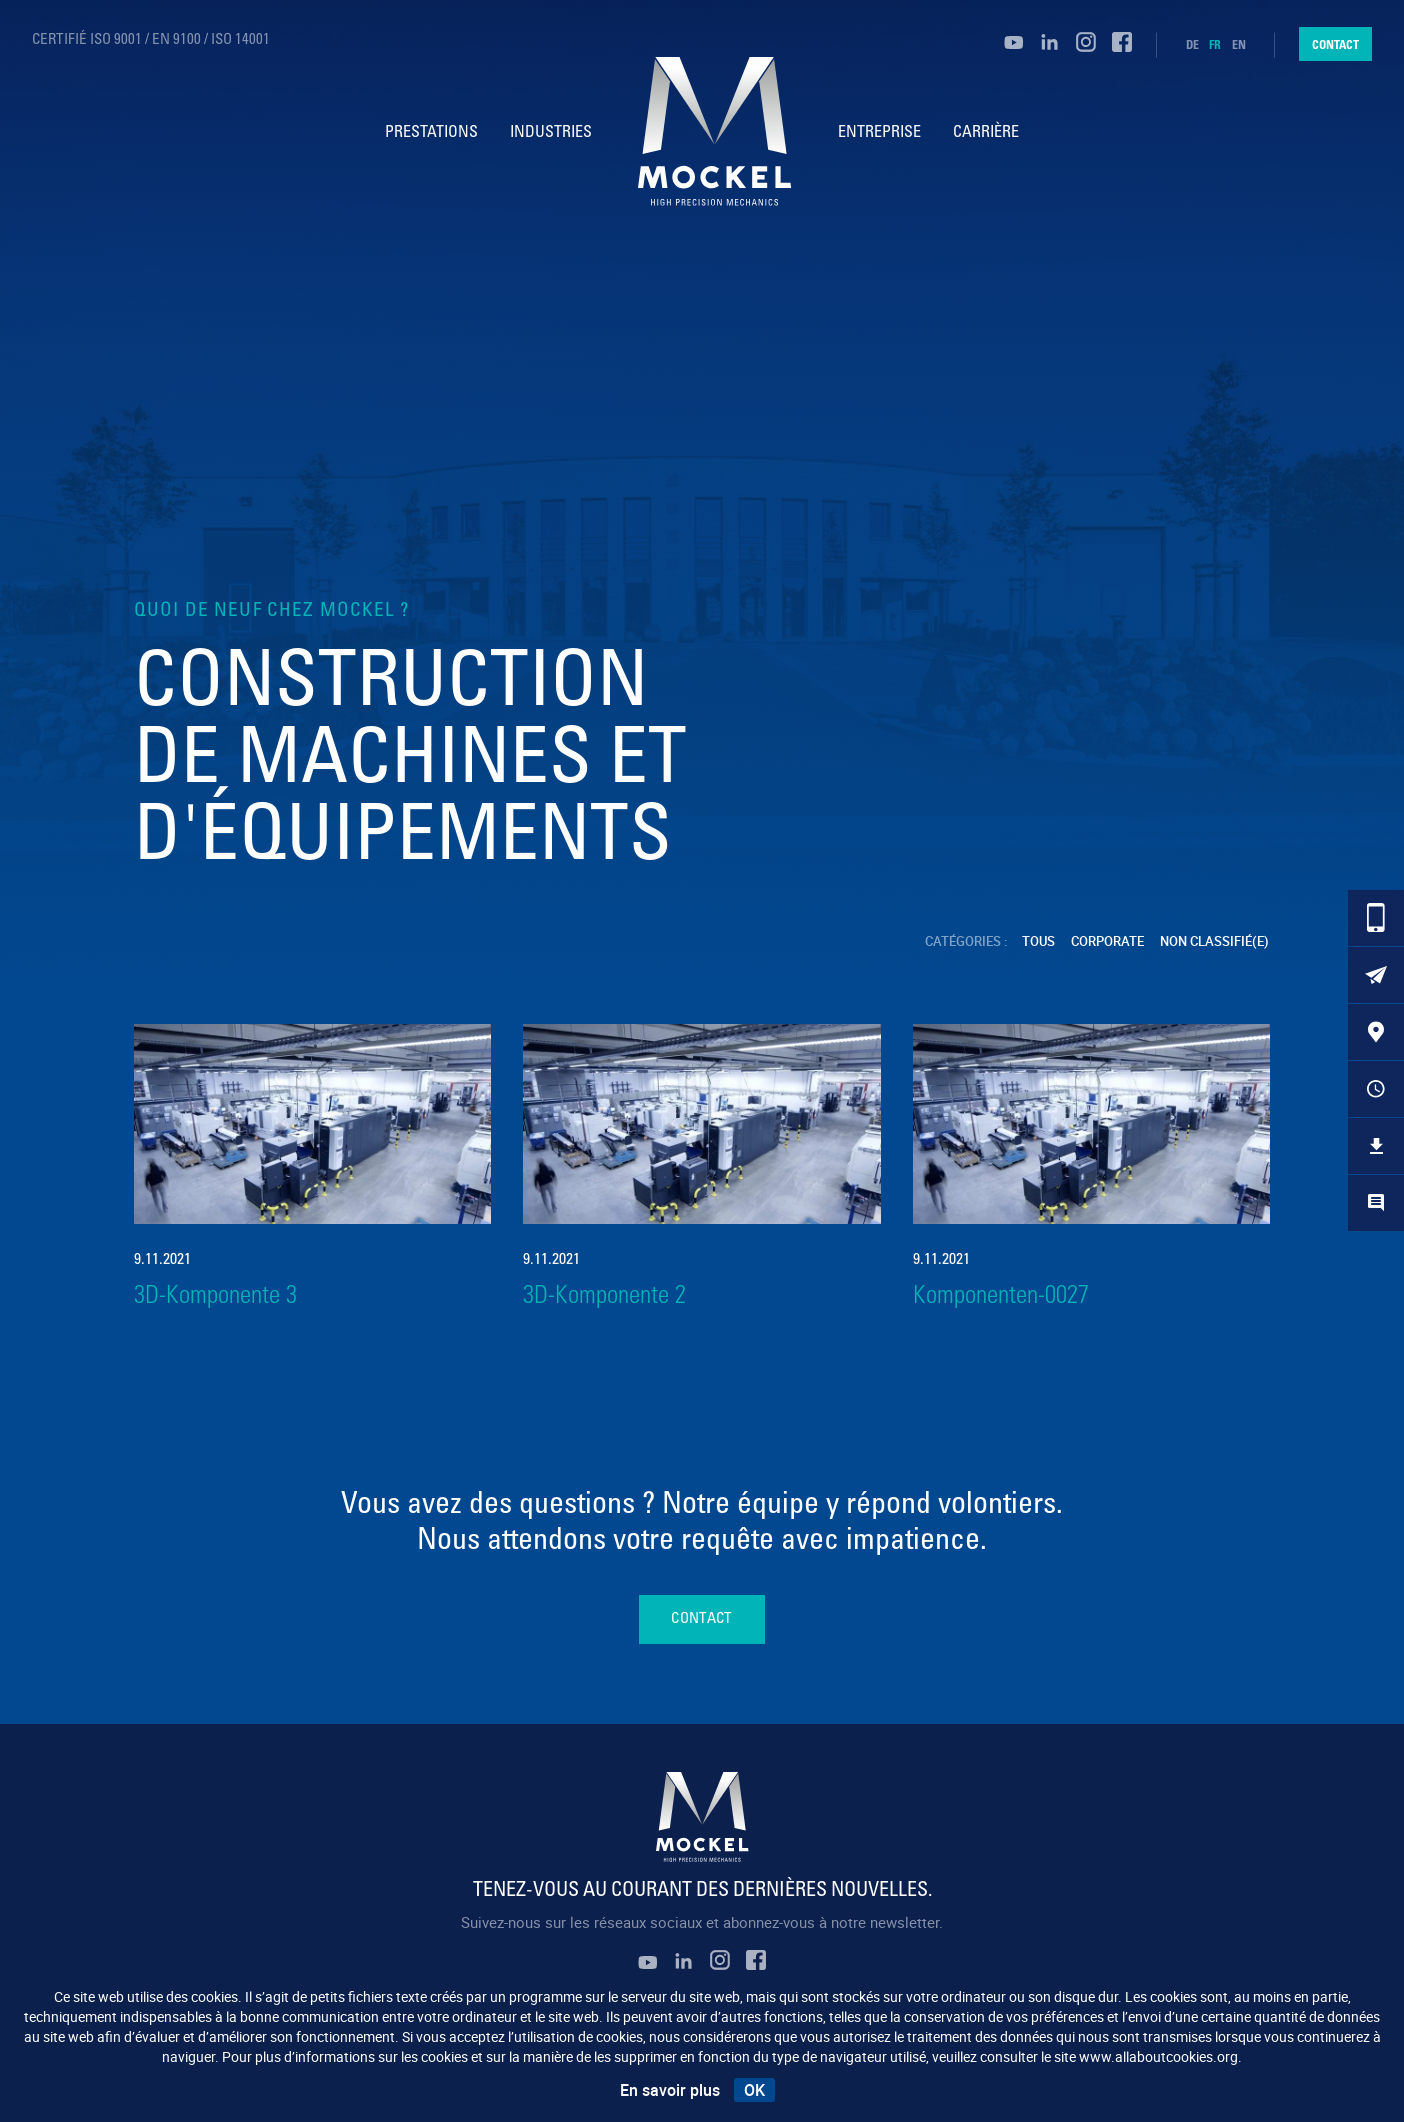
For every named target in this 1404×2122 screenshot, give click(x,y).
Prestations (429, 133)
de (1192, 45)
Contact (1335, 44)
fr (1215, 45)
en (1239, 45)
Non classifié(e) (1215, 941)
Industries (549, 133)
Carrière (988, 133)
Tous (1039, 941)
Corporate (1108, 941)
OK (754, 2090)
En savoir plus (670, 2090)
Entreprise (881, 133)
